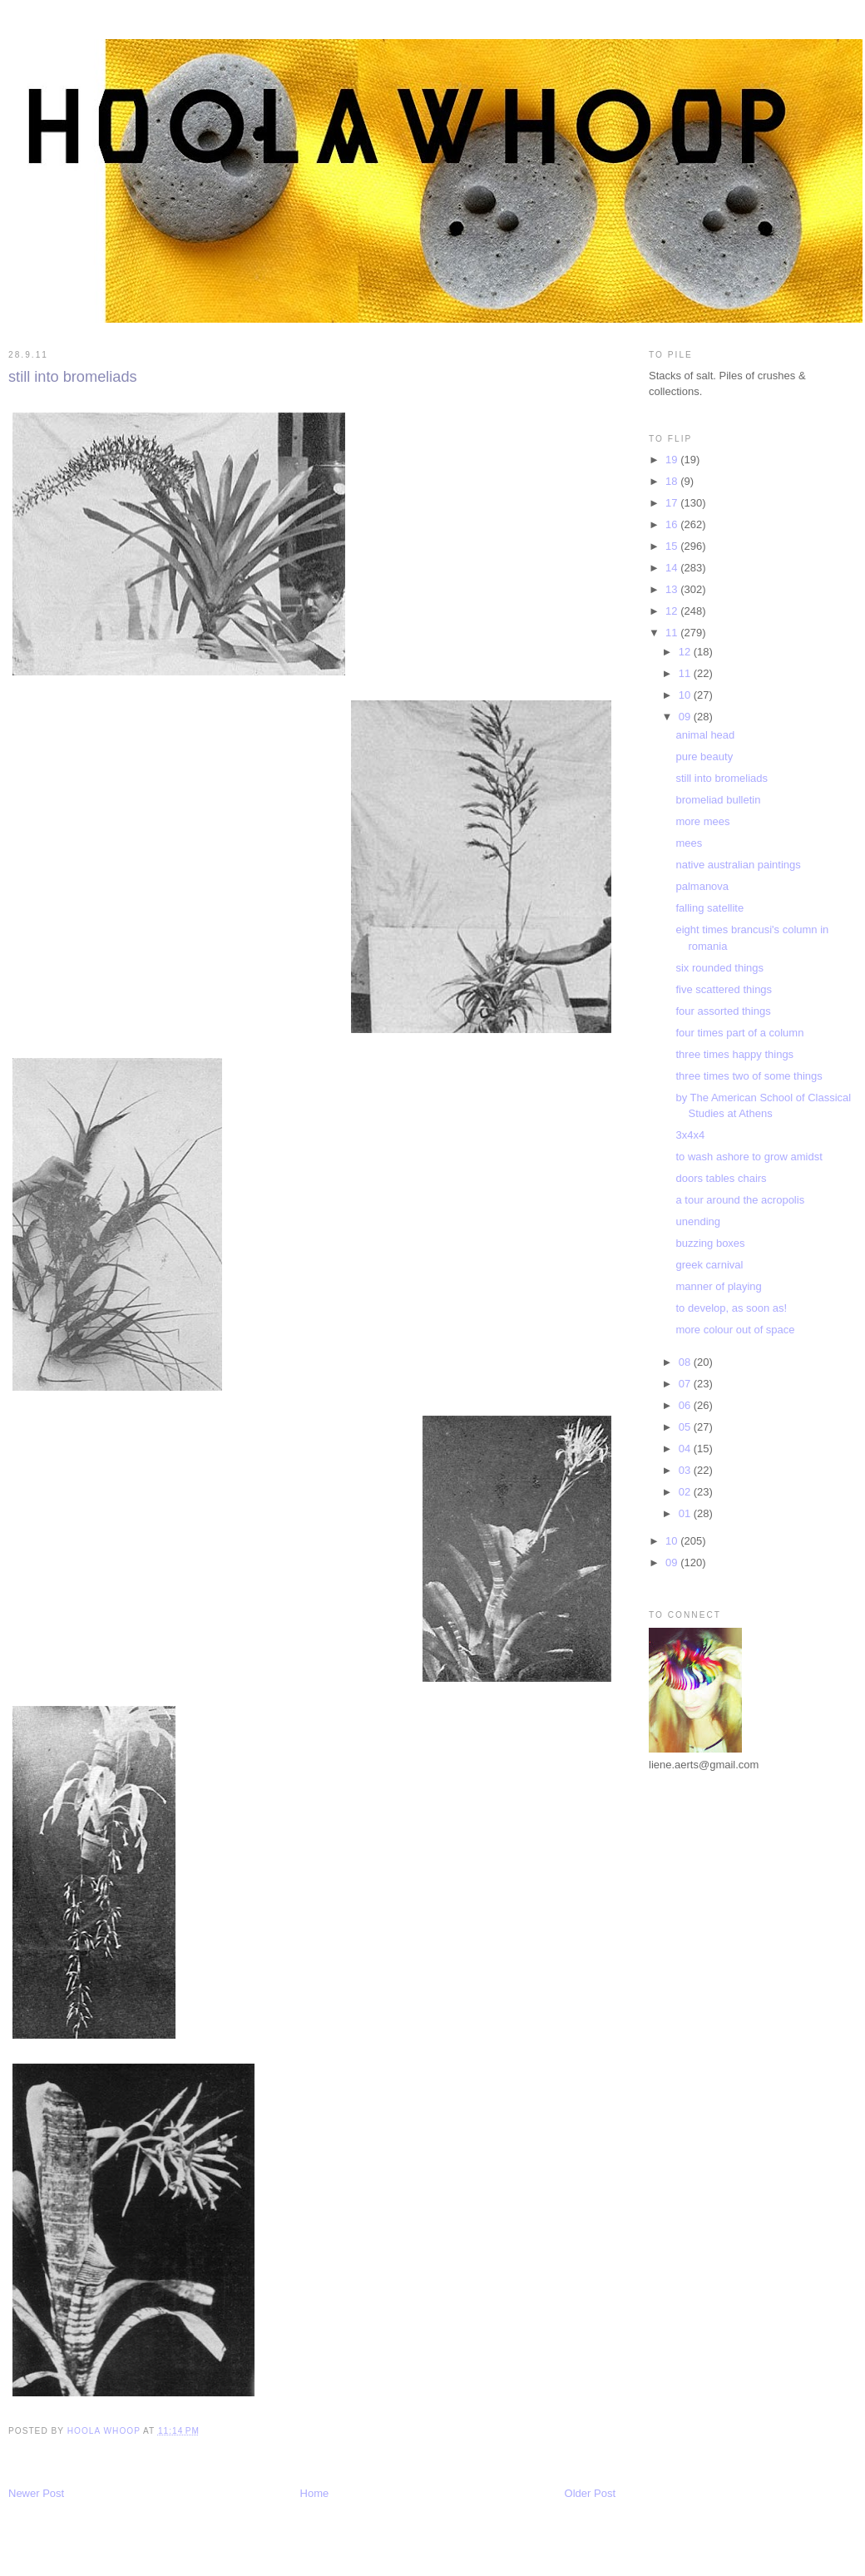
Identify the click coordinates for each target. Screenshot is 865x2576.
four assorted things (722, 1011)
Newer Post (36, 2493)
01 (686, 1513)
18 (672, 481)
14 (672, 567)
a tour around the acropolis (739, 1200)
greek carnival (709, 1264)
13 (672, 589)
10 (686, 695)
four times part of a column (739, 1032)
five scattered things (723, 989)
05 (686, 1427)
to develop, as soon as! (731, 1308)
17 (672, 503)
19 (672, 459)
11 (672, 632)
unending (697, 1221)
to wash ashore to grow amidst (748, 1156)
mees (688, 843)
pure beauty (704, 756)
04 (686, 1448)
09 (686, 716)
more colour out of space (734, 1329)
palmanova (702, 886)
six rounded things (719, 968)
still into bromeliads (721, 778)
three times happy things (734, 1054)
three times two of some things (748, 1076)
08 (686, 1362)
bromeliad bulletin (717, 800)
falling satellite (709, 908)
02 (686, 1492)
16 (672, 524)
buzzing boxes (709, 1243)
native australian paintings (737, 864)
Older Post (590, 2493)
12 (672, 611)
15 (672, 546)
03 (686, 1470)
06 (686, 1405)
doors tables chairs (720, 1178)
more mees (702, 821)
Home (314, 2493)
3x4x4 (689, 1135)
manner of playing (718, 1286)
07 (686, 1383)
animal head (704, 735)
